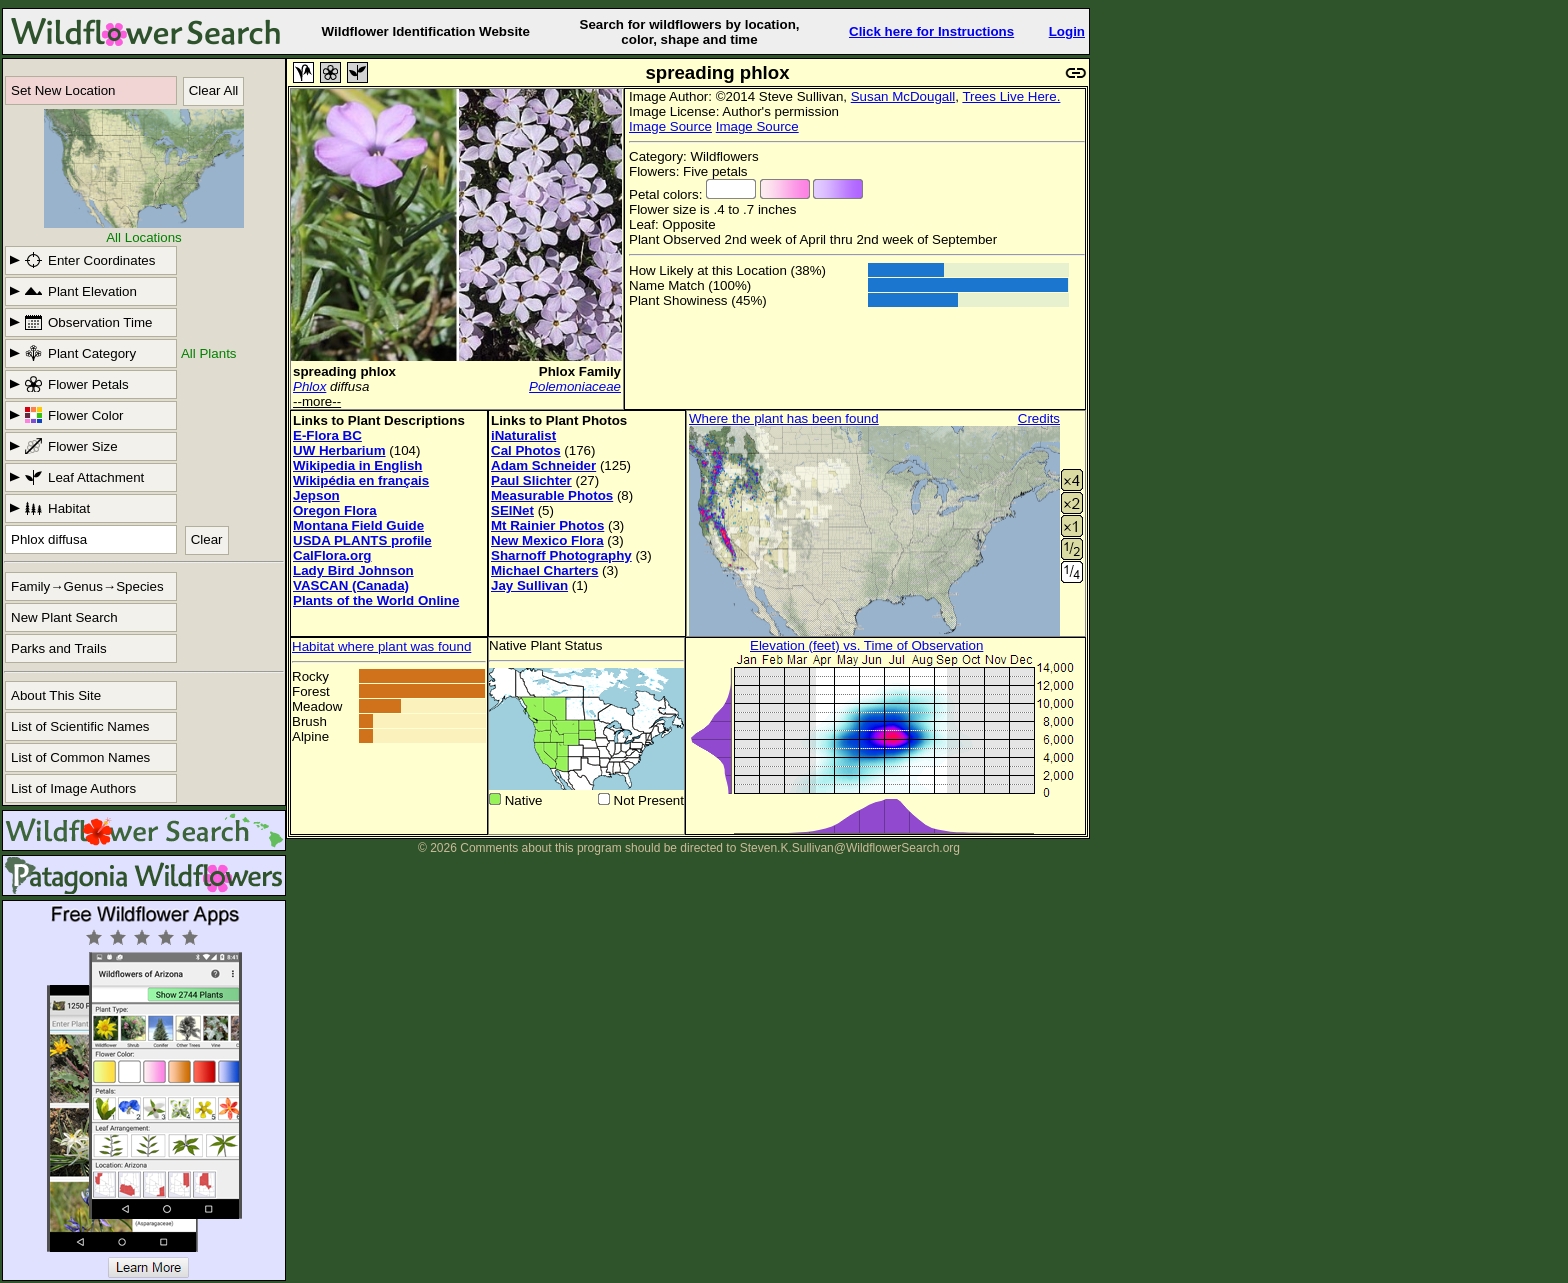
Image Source (670, 126)
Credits (1039, 418)
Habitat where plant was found (381, 646)
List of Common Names (80, 757)
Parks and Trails (59, 648)
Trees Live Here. (1011, 96)
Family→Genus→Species (87, 586)
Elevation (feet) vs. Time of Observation (866, 645)
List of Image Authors (73, 788)
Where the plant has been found (784, 418)
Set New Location (63, 90)
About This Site (56, 695)
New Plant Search (64, 617)
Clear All (214, 90)
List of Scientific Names (80, 726)
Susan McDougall (903, 96)
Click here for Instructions (931, 31)
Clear (207, 539)
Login (1067, 31)
